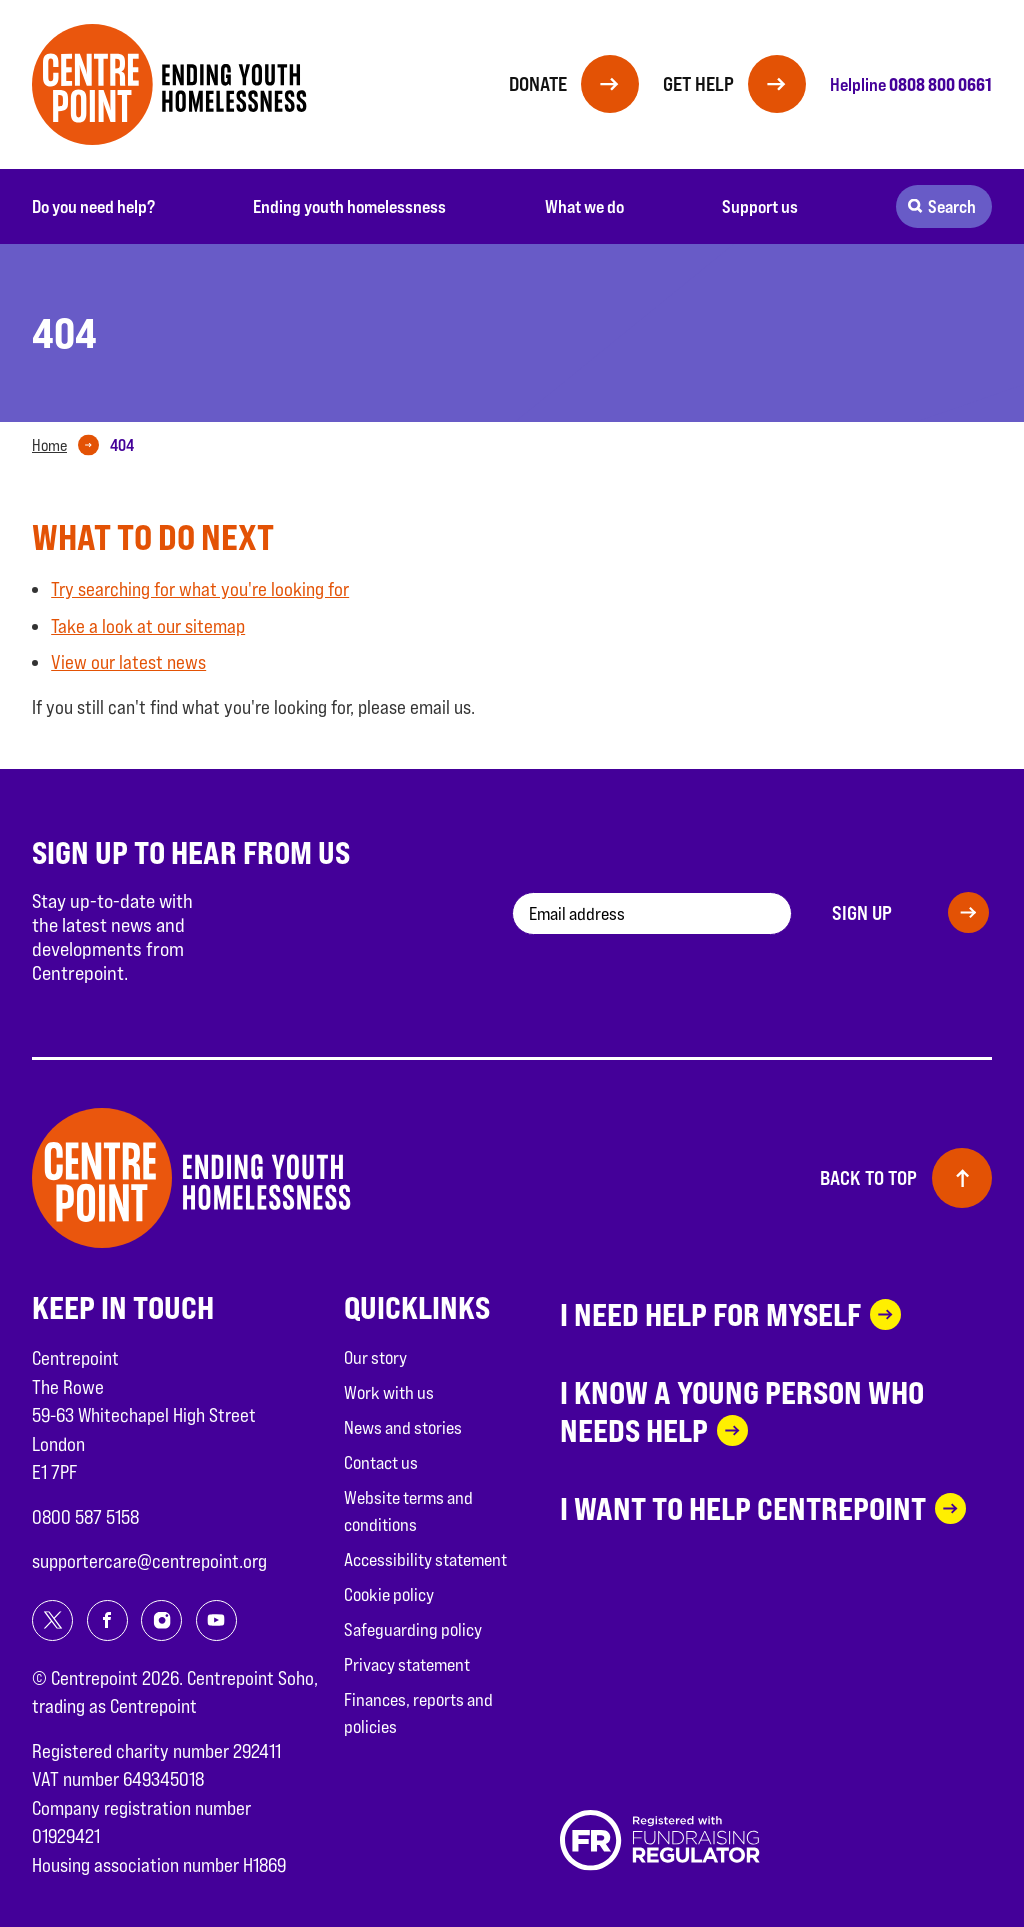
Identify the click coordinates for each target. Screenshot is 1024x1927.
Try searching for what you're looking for (200, 589)
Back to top (868, 1178)
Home (49, 445)
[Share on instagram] (161, 1620)
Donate (532, 84)
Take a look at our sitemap (148, 626)
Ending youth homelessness (349, 206)
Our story (375, 1357)
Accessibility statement (425, 1559)
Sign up (862, 913)
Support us (760, 206)
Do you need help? (93, 206)
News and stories (403, 1427)
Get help (695, 84)
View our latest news (128, 662)
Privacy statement (407, 1664)
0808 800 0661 (940, 84)
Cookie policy (389, 1594)
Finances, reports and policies (418, 1713)
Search (952, 206)
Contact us (381, 1462)
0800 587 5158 (85, 1517)
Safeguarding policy (413, 1629)
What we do (584, 206)
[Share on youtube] (216, 1620)
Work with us (389, 1392)
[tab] (69, 446)
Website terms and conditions (408, 1511)
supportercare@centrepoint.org (149, 1561)
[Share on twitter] (52, 1620)
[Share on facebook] (107, 1620)
